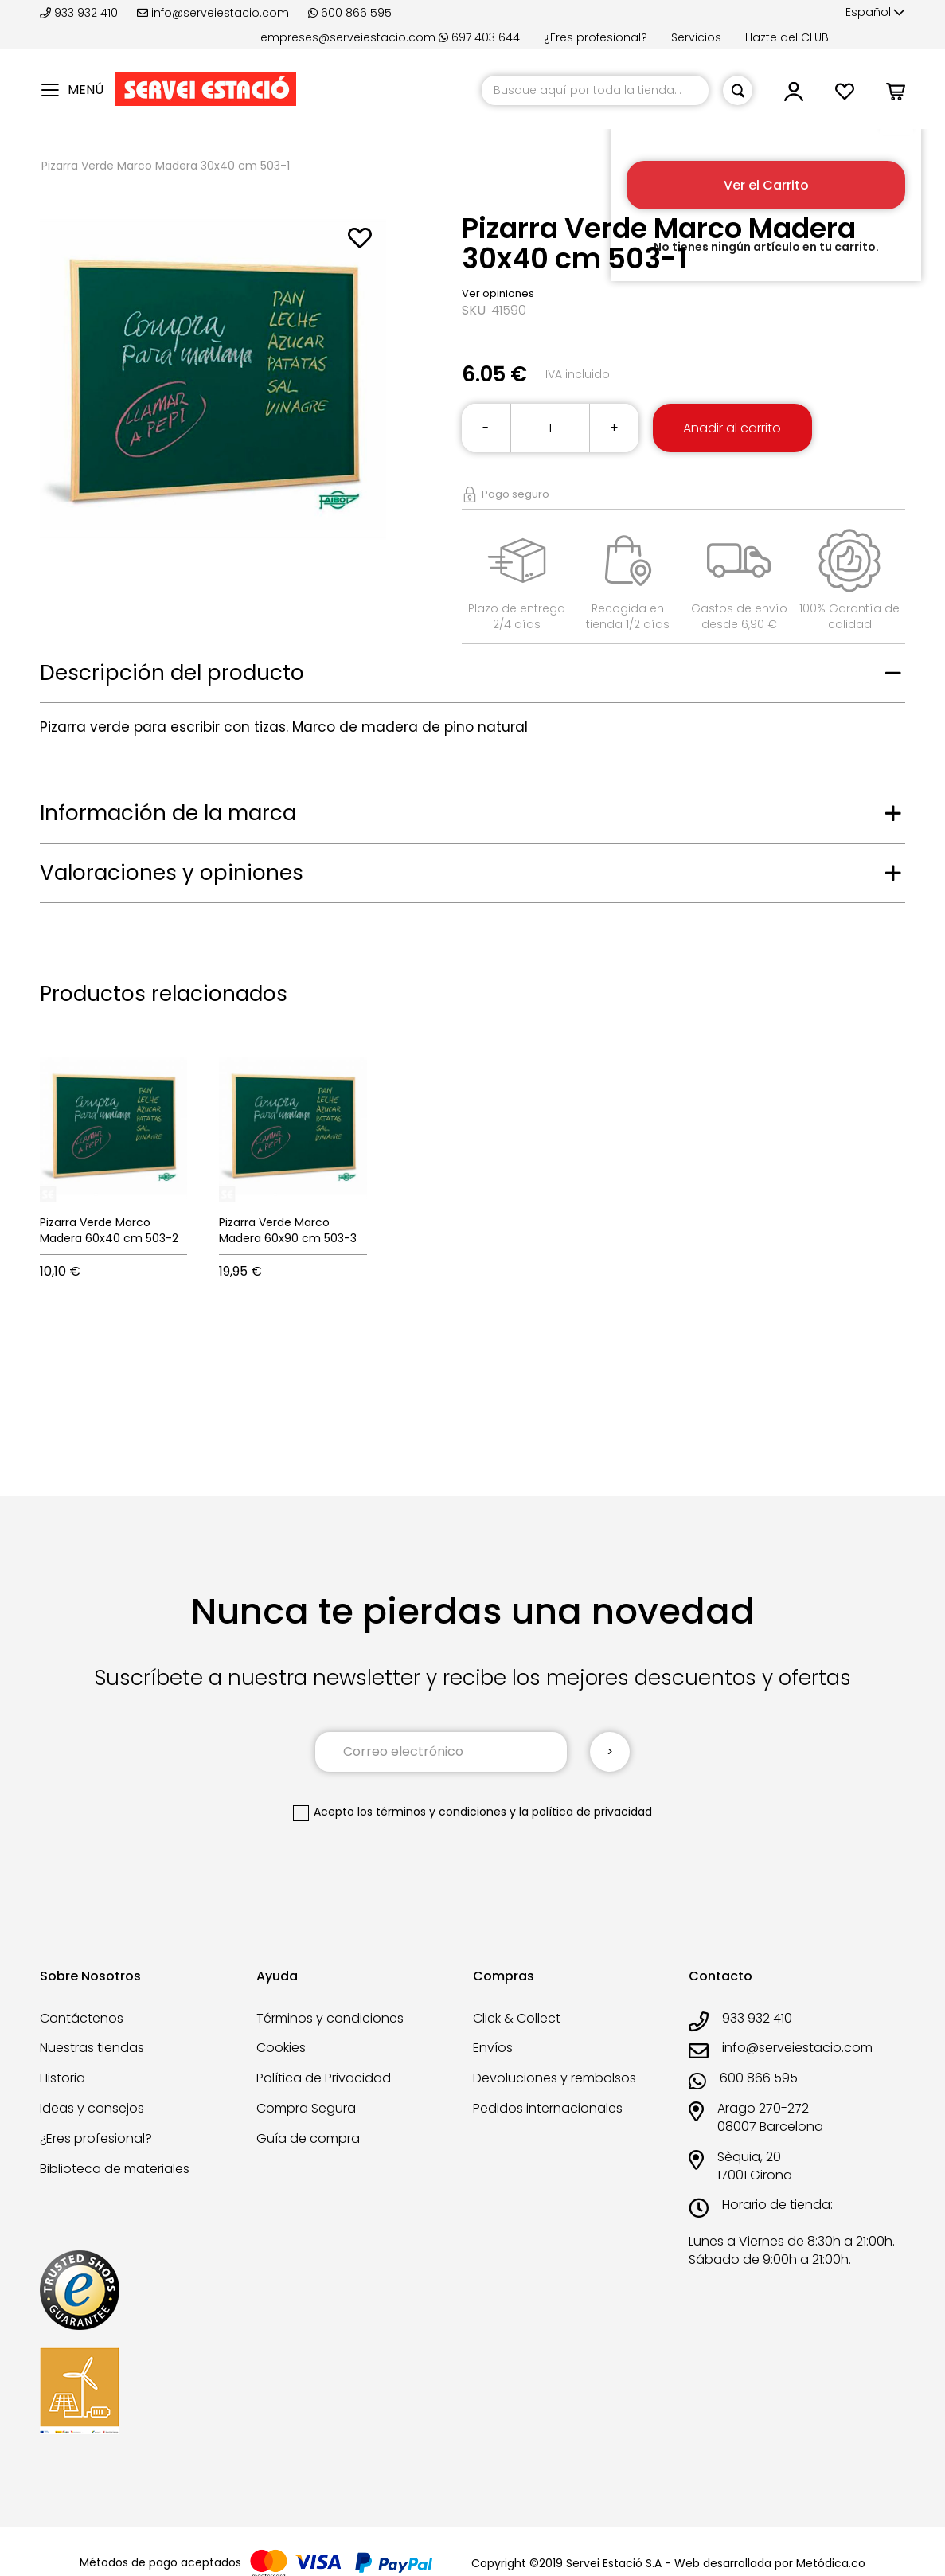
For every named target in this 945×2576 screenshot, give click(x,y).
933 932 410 (80, 13)
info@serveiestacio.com (213, 13)
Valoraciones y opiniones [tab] (171, 872)
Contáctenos (81, 2018)
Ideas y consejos (92, 2108)
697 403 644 (479, 37)
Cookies (281, 2048)
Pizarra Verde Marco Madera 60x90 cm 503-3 (288, 1230)
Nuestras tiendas (92, 2048)
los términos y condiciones (431, 1812)
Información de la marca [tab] (168, 813)
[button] (875, 12)
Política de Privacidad (323, 2078)
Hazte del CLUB (787, 37)
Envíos (493, 2048)
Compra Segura (306, 2108)
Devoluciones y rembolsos (554, 2078)
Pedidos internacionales (548, 2108)
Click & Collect (516, 2018)
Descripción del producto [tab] (172, 673)
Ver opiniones (498, 293)
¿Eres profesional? (595, 37)
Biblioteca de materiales (114, 2169)
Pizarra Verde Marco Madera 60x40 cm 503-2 (109, 1230)
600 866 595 (350, 13)
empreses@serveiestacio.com (347, 37)
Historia (62, 2078)
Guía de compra (308, 2138)
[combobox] (595, 90)
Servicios (696, 37)
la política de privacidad (585, 1812)
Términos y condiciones (330, 2018)
